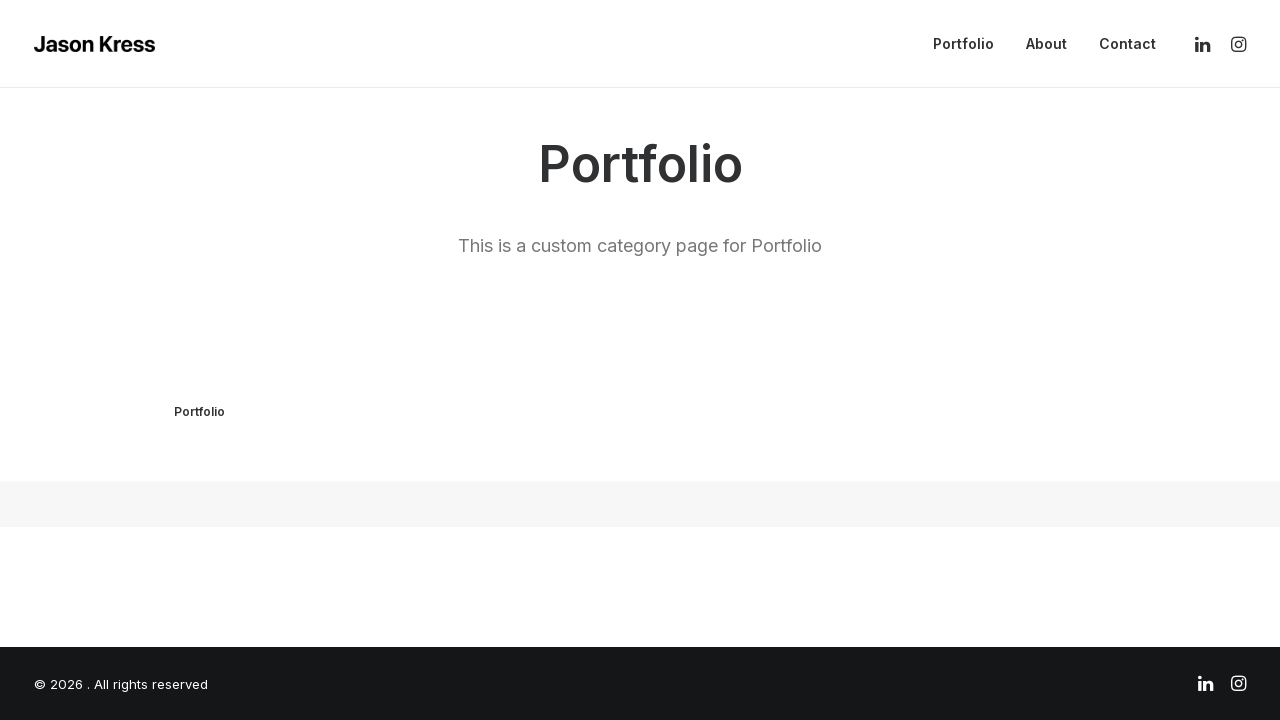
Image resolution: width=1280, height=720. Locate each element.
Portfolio (963, 43)
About (1046, 43)
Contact (1127, 43)
